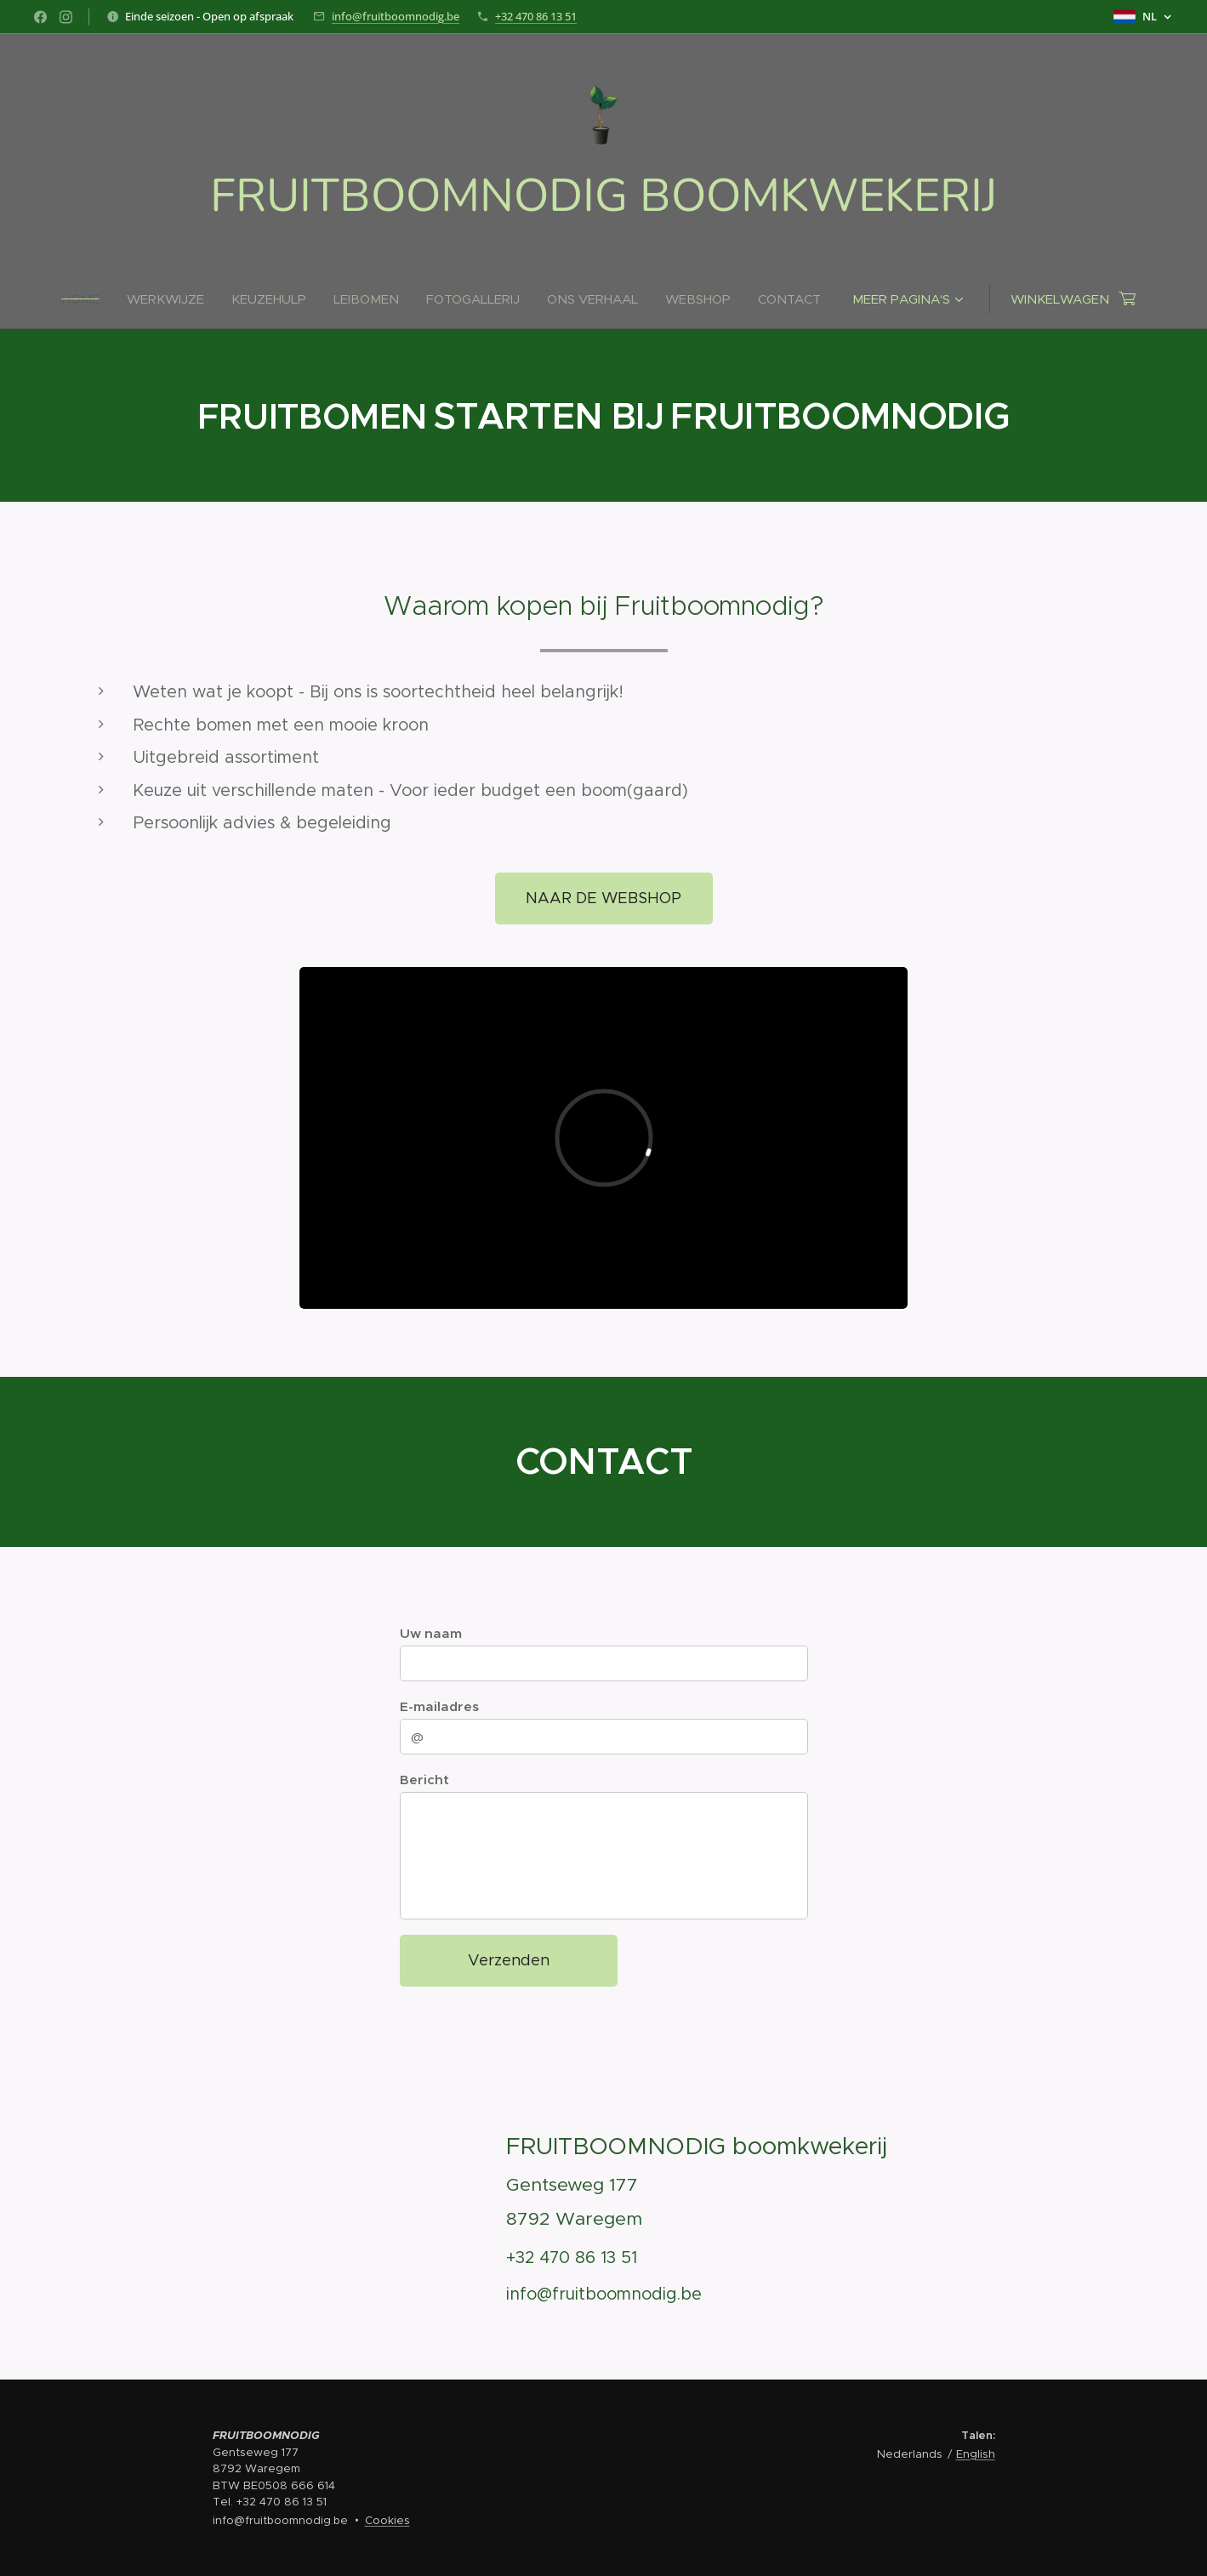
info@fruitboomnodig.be (395, 16)
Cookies (387, 2520)
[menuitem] (87, 299)
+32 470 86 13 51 (536, 16)
